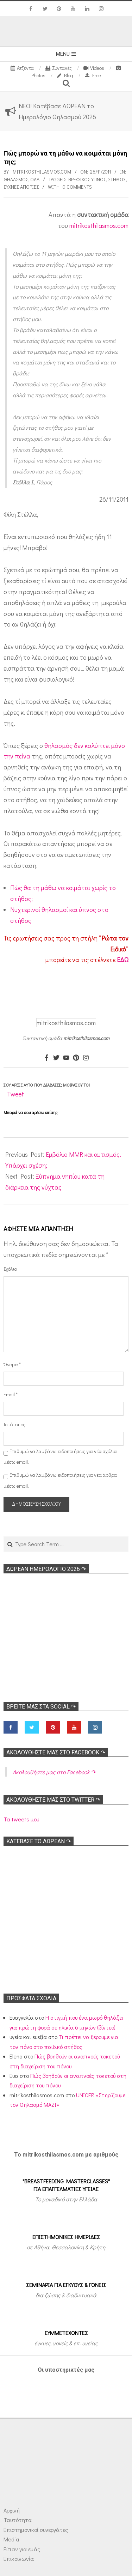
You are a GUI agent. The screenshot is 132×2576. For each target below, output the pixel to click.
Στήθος (117, 179)
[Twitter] (56, 1058)
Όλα (34, 179)
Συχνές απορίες (21, 186)
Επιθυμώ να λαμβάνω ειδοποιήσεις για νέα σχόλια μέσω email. (60, 1456)
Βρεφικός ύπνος (87, 179)
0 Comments (77, 186)
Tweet (15, 1094)
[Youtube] (66, 1058)
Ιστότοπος (13, 1424)
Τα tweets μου (21, 1819)
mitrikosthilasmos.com (98, 225)
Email (11, 1394)
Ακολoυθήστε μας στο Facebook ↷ (55, 1752)
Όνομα (12, 1364)
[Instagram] (86, 1058)
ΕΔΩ (122, 959)
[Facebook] (46, 1058)
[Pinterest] (76, 1058)
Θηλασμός (16, 179)
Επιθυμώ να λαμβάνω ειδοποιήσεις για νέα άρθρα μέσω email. (60, 1480)
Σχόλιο (10, 1268)
